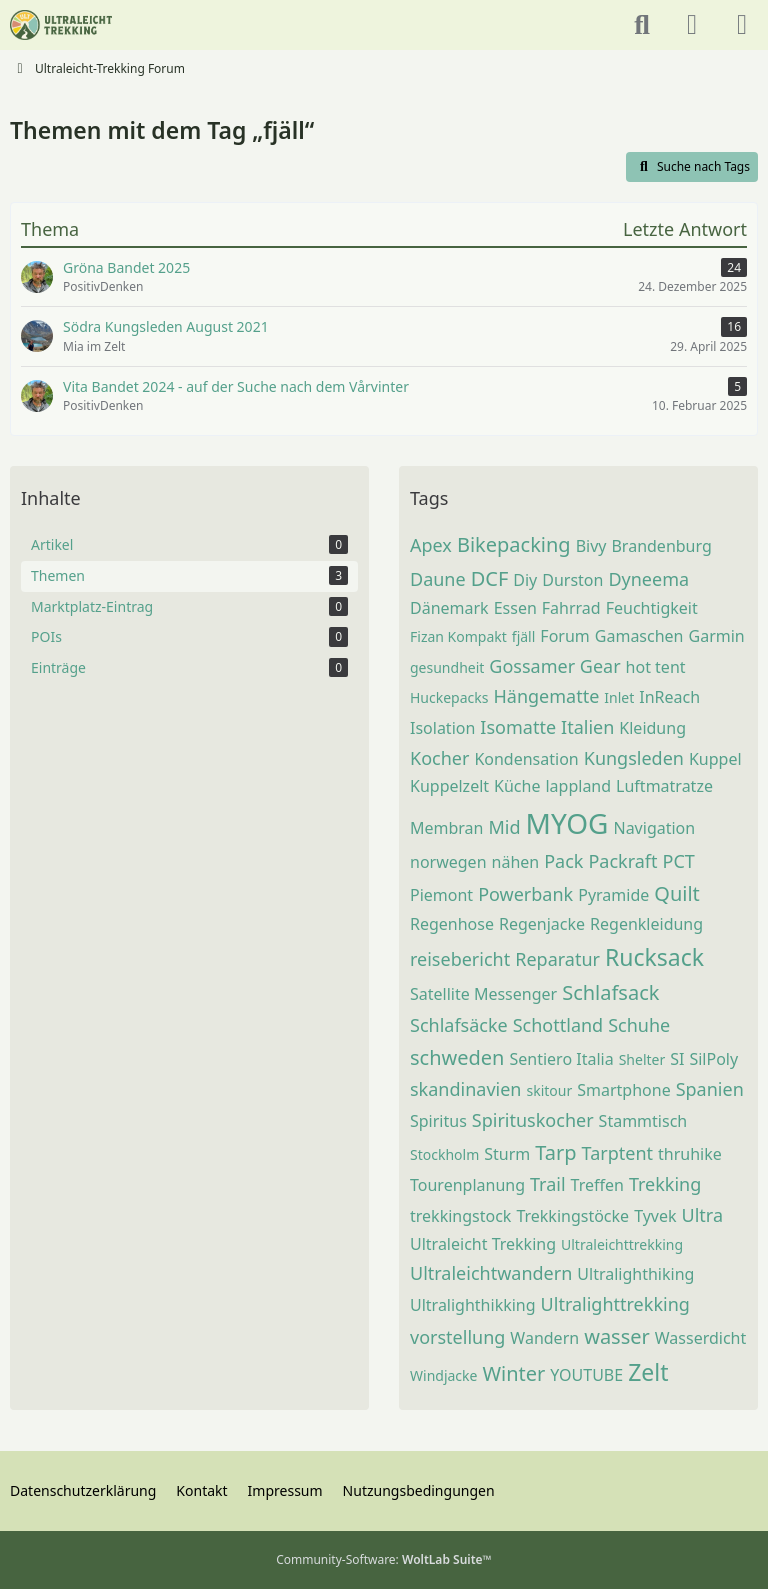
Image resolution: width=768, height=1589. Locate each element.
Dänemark (449, 608)
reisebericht (460, 959)
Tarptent (617, 1153)
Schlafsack (610, 992)
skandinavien (465, 1089)
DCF (490, 578)
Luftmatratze (664, 786)
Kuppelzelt (449, 786)
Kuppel (715, 759)
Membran (447, 828)
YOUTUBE (586, 1375)
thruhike (690, 1154)
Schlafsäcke (459, 1025)
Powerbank (525, 894)
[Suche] (642, 25)
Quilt (677, 893)
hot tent (656, 667)
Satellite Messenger (483, 994)
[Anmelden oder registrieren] (692, 25)
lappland (578, 786)
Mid (505, 827)
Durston (572, 580)
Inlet (619, 697)
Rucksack (654, 957)
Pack (563, 861)
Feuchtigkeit (652, 608)
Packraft (622, 861)
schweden (457, 1057)
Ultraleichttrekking (622, 1244)
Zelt (648, 1372)
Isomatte (518, 727)
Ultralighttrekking (615, 1304)
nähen (516, 862)
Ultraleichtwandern (491, 1273)
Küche (517, 786)
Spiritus (438, 1121)
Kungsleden (634, 758)
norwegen (448, 862)
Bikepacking (514, 544)
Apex (431, 545)
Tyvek (655, 1216)
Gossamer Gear (554, 666)
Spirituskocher (533, 1120)
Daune (438, 579)
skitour (549, 1090)
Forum (564, 636)
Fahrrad (571, 608)
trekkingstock (460, 1216)
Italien (587, 727)
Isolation (442, 728)
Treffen (597, 1185)
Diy (525, 580)
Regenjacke (542, 924)
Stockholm (444, 1154)
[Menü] (742, 25)
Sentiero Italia (561, 1059)
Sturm (507, 1154)
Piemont (441, 895)
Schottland (558, 1025)
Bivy (591, 546)
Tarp (555, 1152)
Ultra (702, 1215)
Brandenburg (661, 546)
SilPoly (713, 1059)
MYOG (567, 823)
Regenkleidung (646, 924)
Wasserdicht (701, 1338)
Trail (548, 1184)
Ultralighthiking (635, 1274)
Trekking (665, 1184)
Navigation (654, 828)
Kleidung (652, 728)
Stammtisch (643, 1121)
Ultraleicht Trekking (483, 1244)
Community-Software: (384, 1559)
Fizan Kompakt (458, 636)
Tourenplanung (467, 1185)
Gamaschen (639, 636)
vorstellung (457, 1337)
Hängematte (546, 696)
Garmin (717, 636)
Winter (513, 1373)
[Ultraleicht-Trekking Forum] (61, 25)
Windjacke (443, 1375)
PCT (679, 861)
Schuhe (639, 1025)
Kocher (439, 758)
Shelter (642, 1059)
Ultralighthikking (473, 1305)
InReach (669, 697)
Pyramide (613, 895)
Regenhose (452, 924)
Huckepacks (449, 697)
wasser (617, 1336)
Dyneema (648, 579)
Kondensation (526, 759)
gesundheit (447, 667)
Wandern (544, 1338)
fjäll (524, 636)
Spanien (710, 1089)
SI (677, 1059)
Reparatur (557, 959)
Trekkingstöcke (572, 1216)
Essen (515, 608)
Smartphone (623, 1090)
